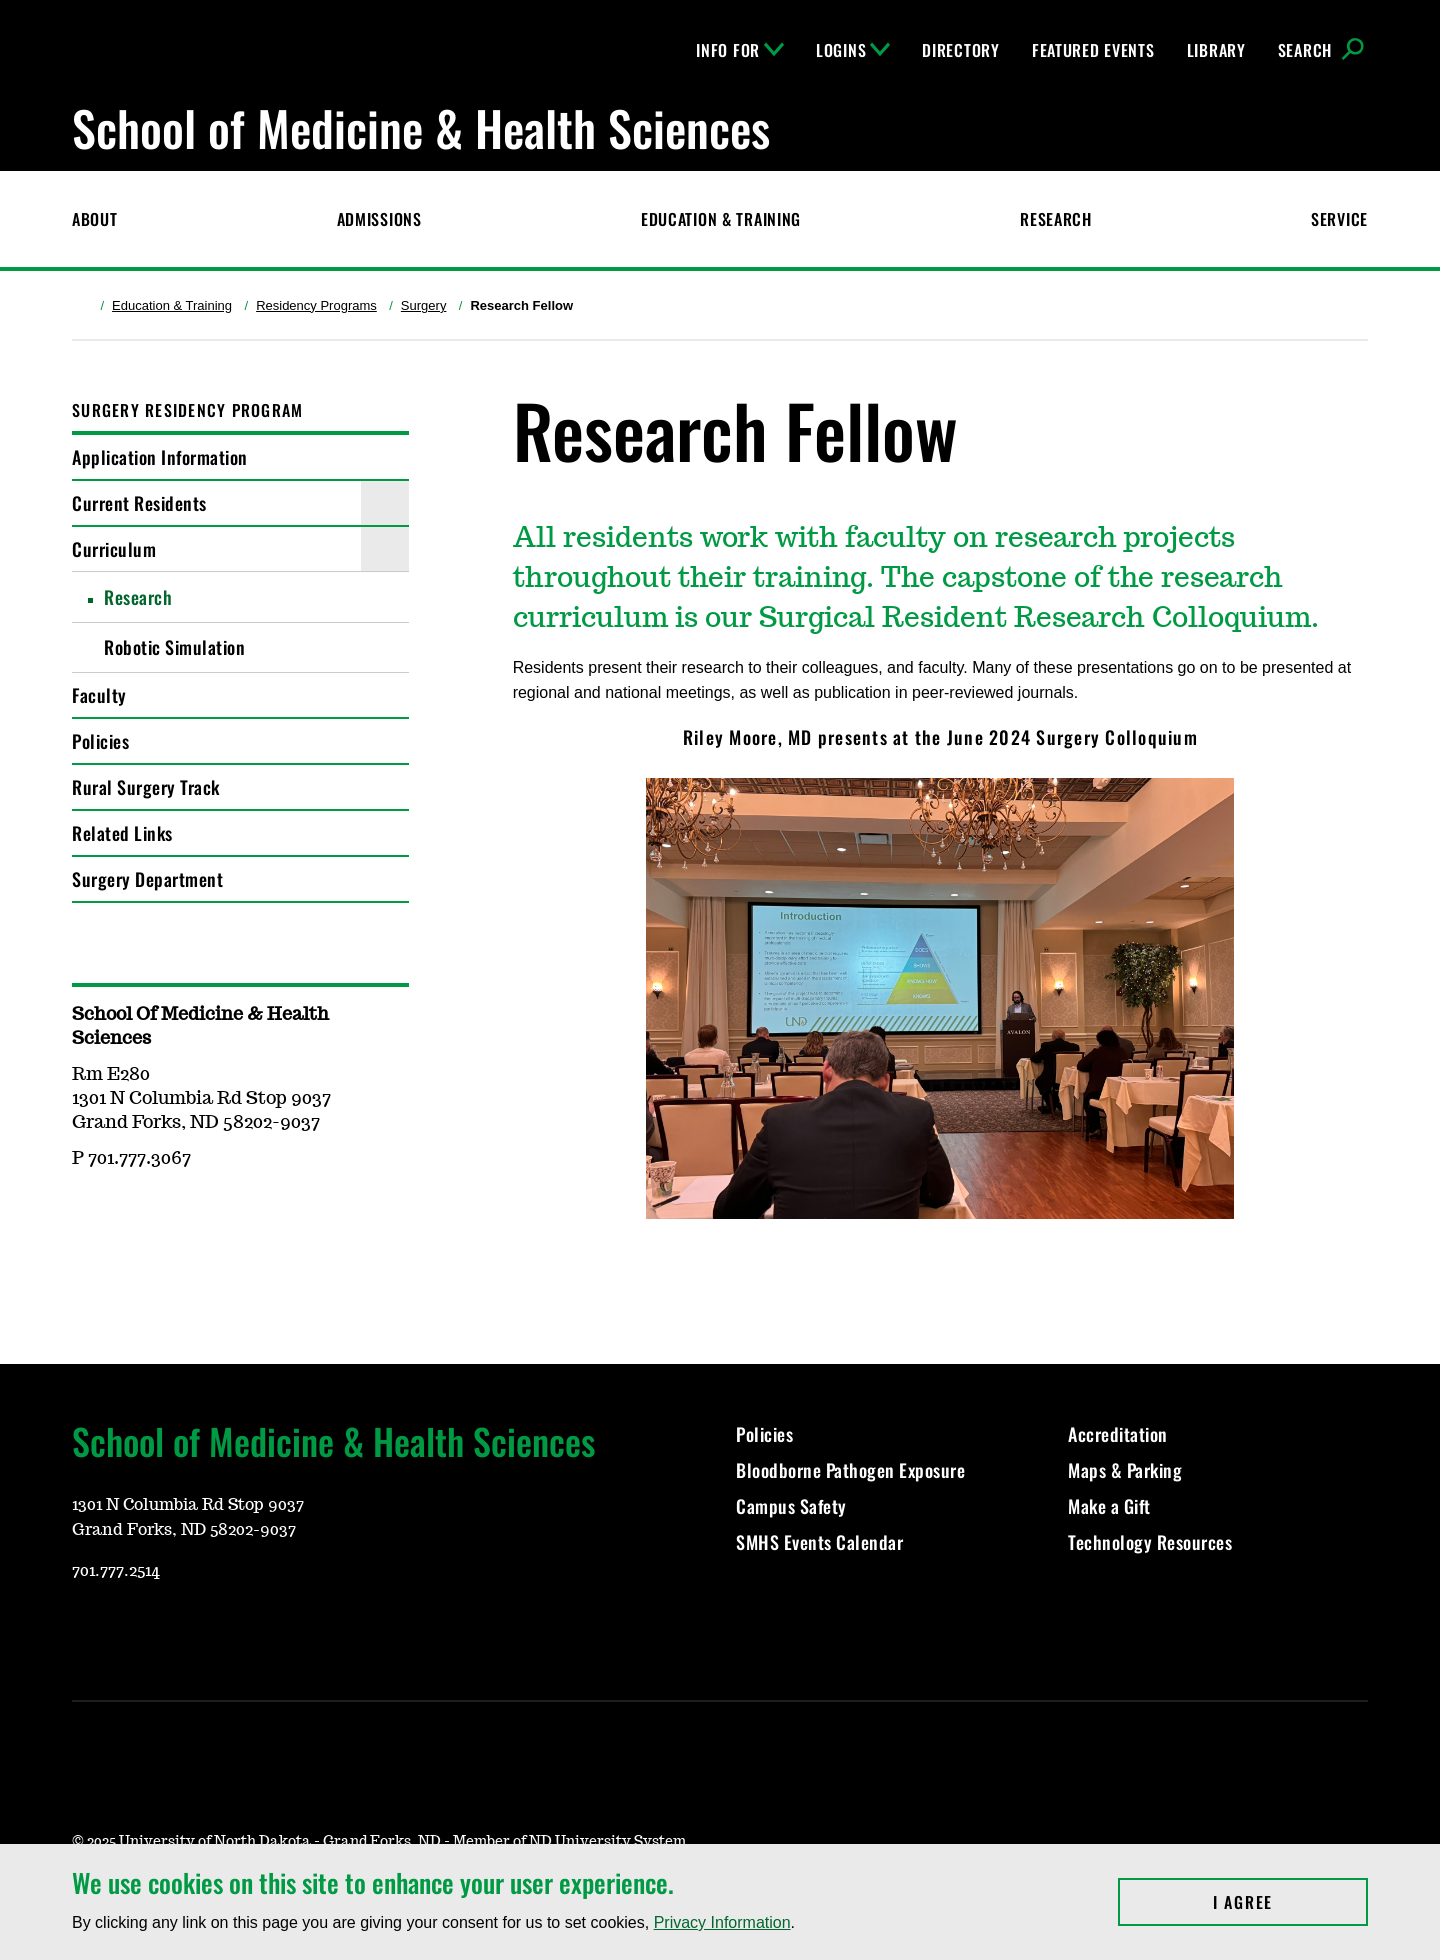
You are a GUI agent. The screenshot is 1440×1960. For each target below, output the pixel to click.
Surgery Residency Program (187, 410)
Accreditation (1118, 1434)
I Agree (1290, 1902)
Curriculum (114, 549)
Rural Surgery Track (146, 787)
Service (1339, 219)
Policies (100, 741)
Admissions (379, 219)
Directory (960, 50)
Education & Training (721, 219)
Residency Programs (316, 305)
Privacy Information (722, 1922)
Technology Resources (1150, 1542)
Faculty (99, 695)
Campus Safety (791, 1506)
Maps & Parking (1125, 1470)
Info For (740, 50)
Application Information (160, 457)
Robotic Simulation (174, 647)
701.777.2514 (116, 1571)
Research (1056, 219)
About (95, 219)
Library (1216, 50)
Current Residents (139, 503)
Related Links (122, 833)
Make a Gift (1109, 1506)
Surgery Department (147, 879)
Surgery (424, 305)
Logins (853, 50)
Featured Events (1093, 50)
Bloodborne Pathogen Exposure (850, 1470)
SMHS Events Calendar (819, 1542)
